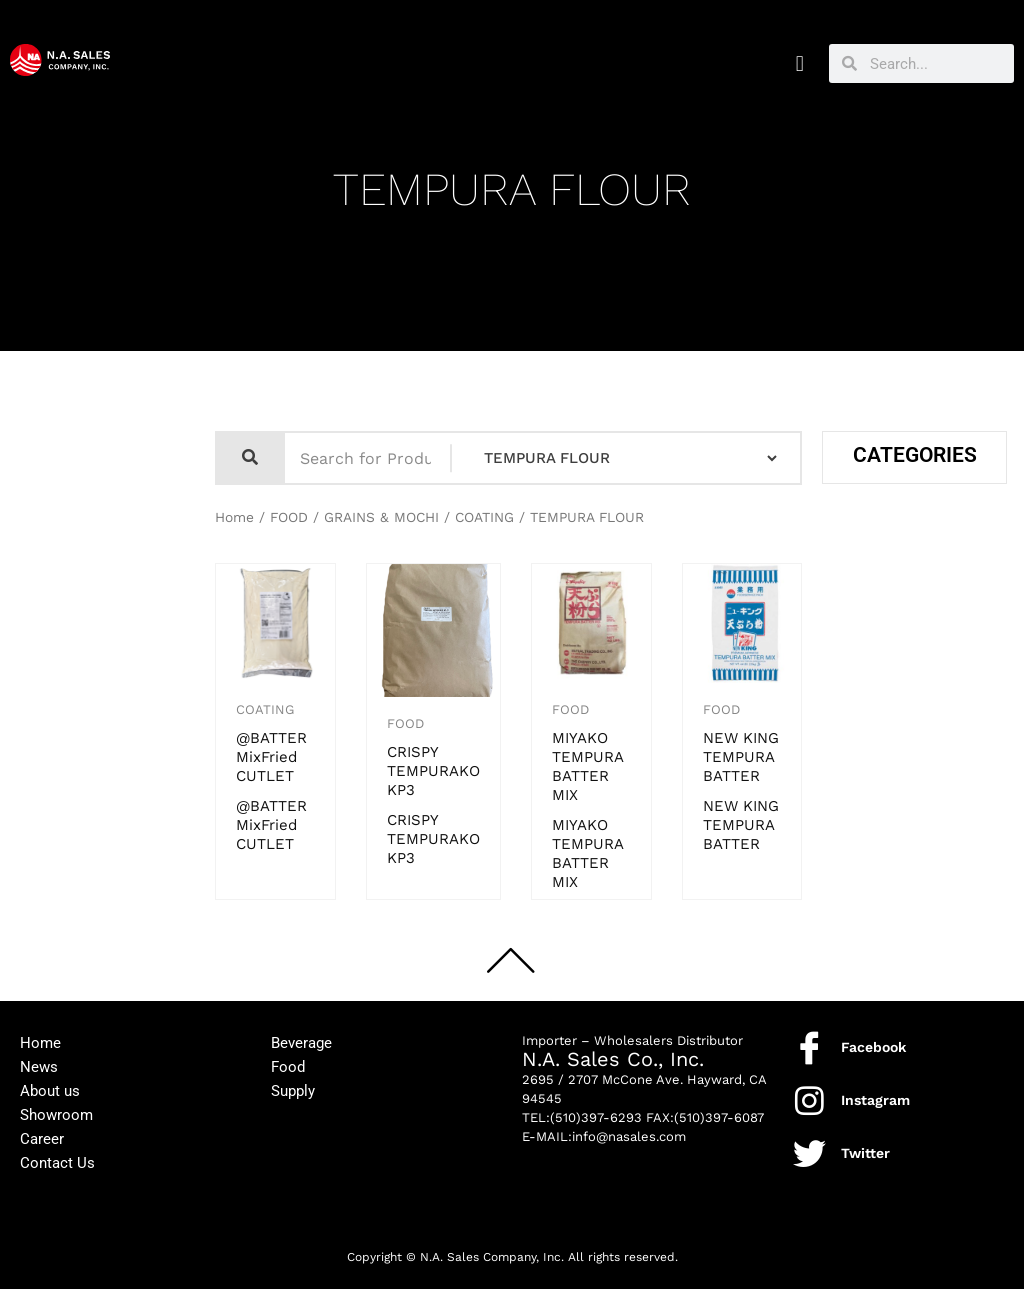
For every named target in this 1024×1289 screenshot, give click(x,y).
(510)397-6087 (719, 1117)
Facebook (873, 1047)
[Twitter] (809, 1153)
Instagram (875, 1100)
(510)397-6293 (596, 1117)
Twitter (865, 1153)
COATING (484, 517)
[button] (799, 63)
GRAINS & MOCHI (381, 517)
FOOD (289, 517)
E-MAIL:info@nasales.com (604, 1136)
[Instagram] (809, 1100)
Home (234, 517)
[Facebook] (809, 1047)
